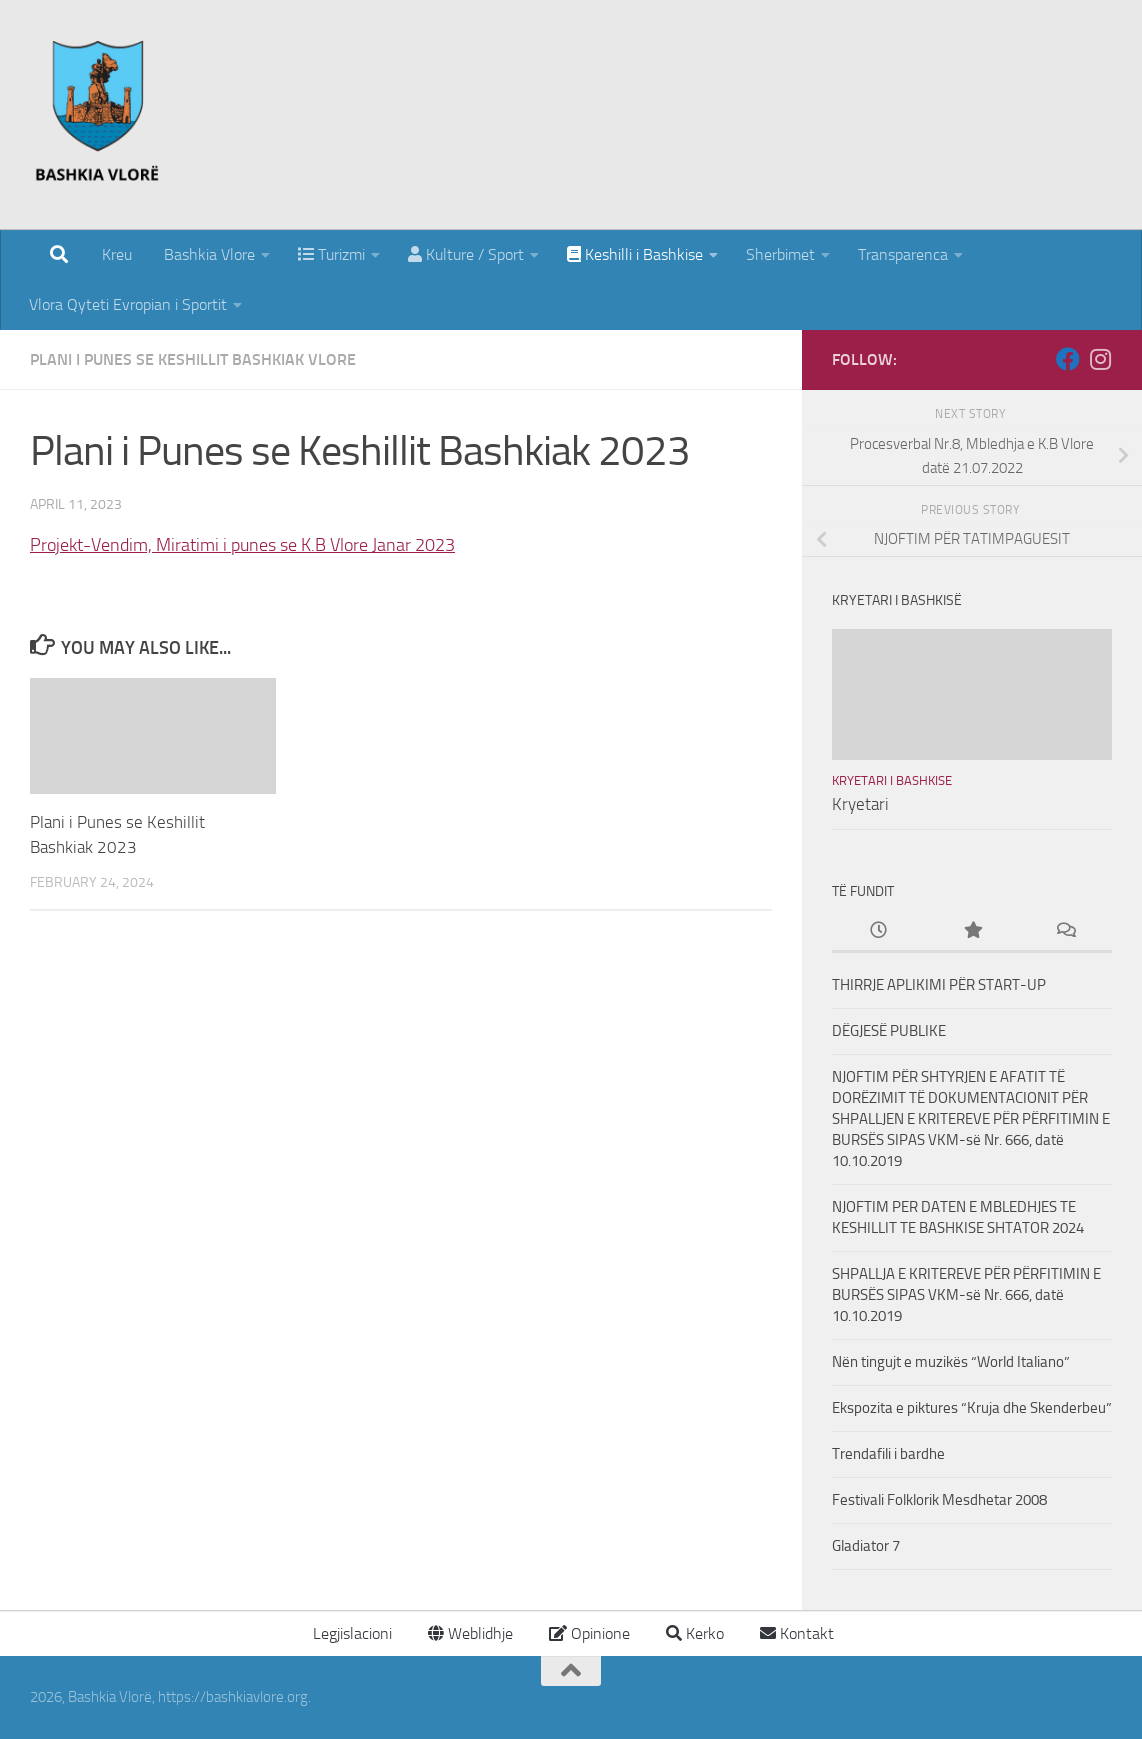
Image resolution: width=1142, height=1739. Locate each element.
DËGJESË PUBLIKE (889, 1031)
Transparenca (903, 254)
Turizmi (331, 254)
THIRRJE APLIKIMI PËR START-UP (939, 985)
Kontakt (797, 1633)
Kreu (117, 254)
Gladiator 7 (866, 1546)
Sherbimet (780, 254)
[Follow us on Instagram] (1100, 359)
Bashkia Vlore (207, 254)
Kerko (695, 1633)
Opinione (589, 1633)
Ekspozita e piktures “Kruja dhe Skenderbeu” (972, 1408)
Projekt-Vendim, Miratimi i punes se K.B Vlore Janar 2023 (242, 545)
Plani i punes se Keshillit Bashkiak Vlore (193, 359)
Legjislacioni (350, 1633)
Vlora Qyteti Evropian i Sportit (128, 304)
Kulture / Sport (466, 254)
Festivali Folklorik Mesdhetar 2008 (939, 1500)
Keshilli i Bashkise (635, 254)
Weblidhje (470, 1633)
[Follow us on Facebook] (1068, 359)
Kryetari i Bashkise (892, 780)
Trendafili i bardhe (888, 1454)
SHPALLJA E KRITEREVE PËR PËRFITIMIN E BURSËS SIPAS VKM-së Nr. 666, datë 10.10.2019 (966, 1295)
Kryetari (860, 804)
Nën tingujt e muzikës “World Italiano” (951, 1362)
